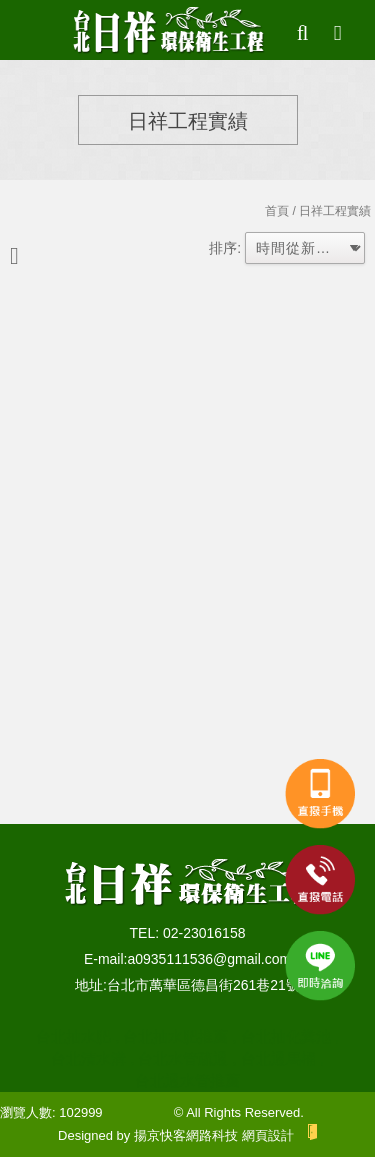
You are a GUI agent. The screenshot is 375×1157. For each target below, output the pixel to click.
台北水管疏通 (183, 1058)
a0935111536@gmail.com (209, 959)
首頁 (277, 211)
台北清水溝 (88, 1058)
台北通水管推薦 (187, 1080)
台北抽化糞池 (286, 1036)
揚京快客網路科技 (186, 1135)
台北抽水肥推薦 (175, 1036)
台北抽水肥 (73, 1036)
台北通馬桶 (278, 1058)
